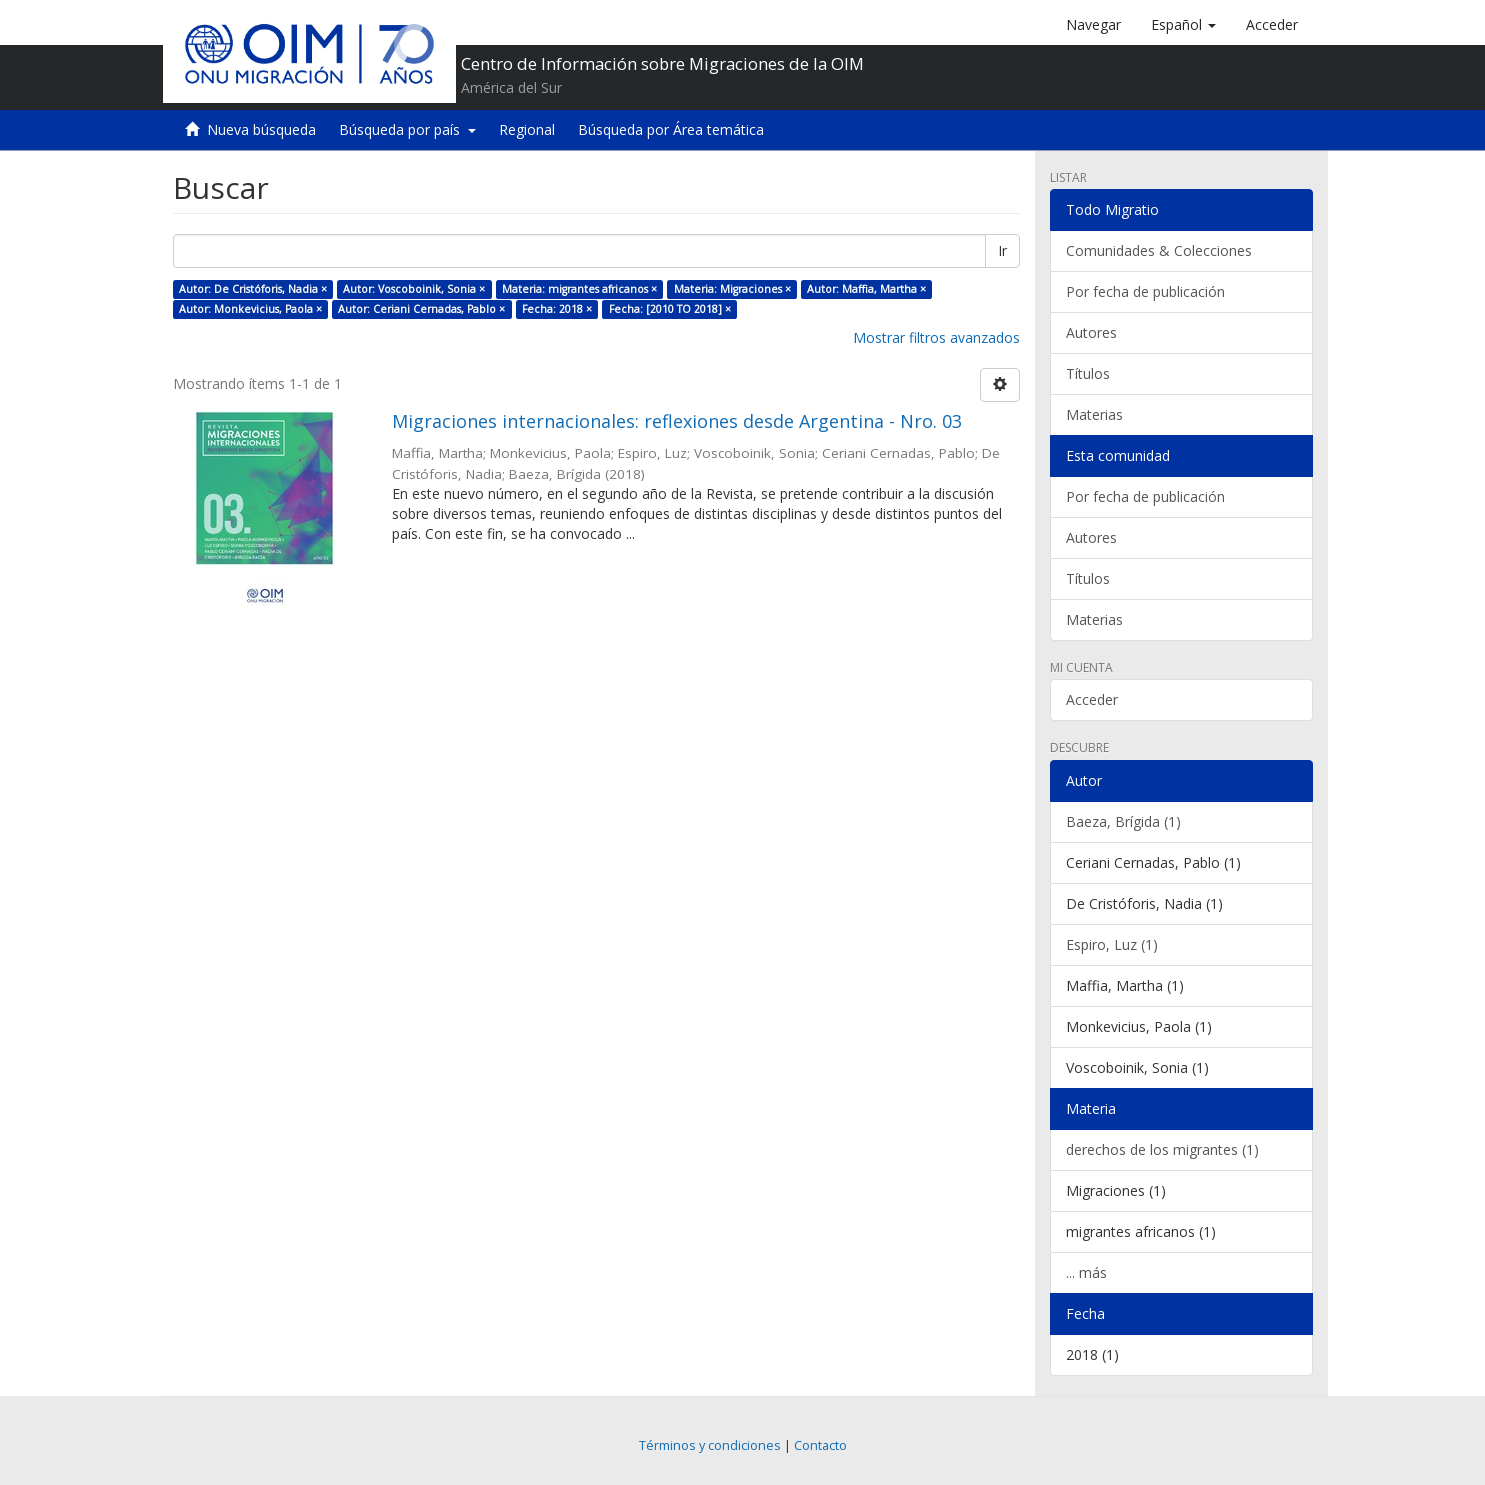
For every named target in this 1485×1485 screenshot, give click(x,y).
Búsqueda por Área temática (671, 129)
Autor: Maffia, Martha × (866, 289)
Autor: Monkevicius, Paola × (250, 309)
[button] (1183, 25)
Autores (1091, 332)
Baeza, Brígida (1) (1123, 821)
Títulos (1088, 373)
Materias (1094, 414)
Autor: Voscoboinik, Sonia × (414, 289)
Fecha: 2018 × (557, 309)
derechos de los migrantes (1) (1162, 1149)
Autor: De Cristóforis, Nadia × (253, 289)
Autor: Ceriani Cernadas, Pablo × (421, 309)
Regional (527, 129)
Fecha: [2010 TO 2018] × (670, 309)
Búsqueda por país (407, 129)
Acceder (1092, 699)
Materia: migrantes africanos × (579, 289)
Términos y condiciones (710, 1445)
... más (1086, 1272)
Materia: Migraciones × (732, 289)
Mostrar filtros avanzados (936, 337)
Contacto (820, 1445)
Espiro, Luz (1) (1112, 944)
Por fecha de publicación (1145, 291)
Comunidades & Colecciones (1159, 250)
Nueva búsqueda (261, 129)
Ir (1002, 250)
